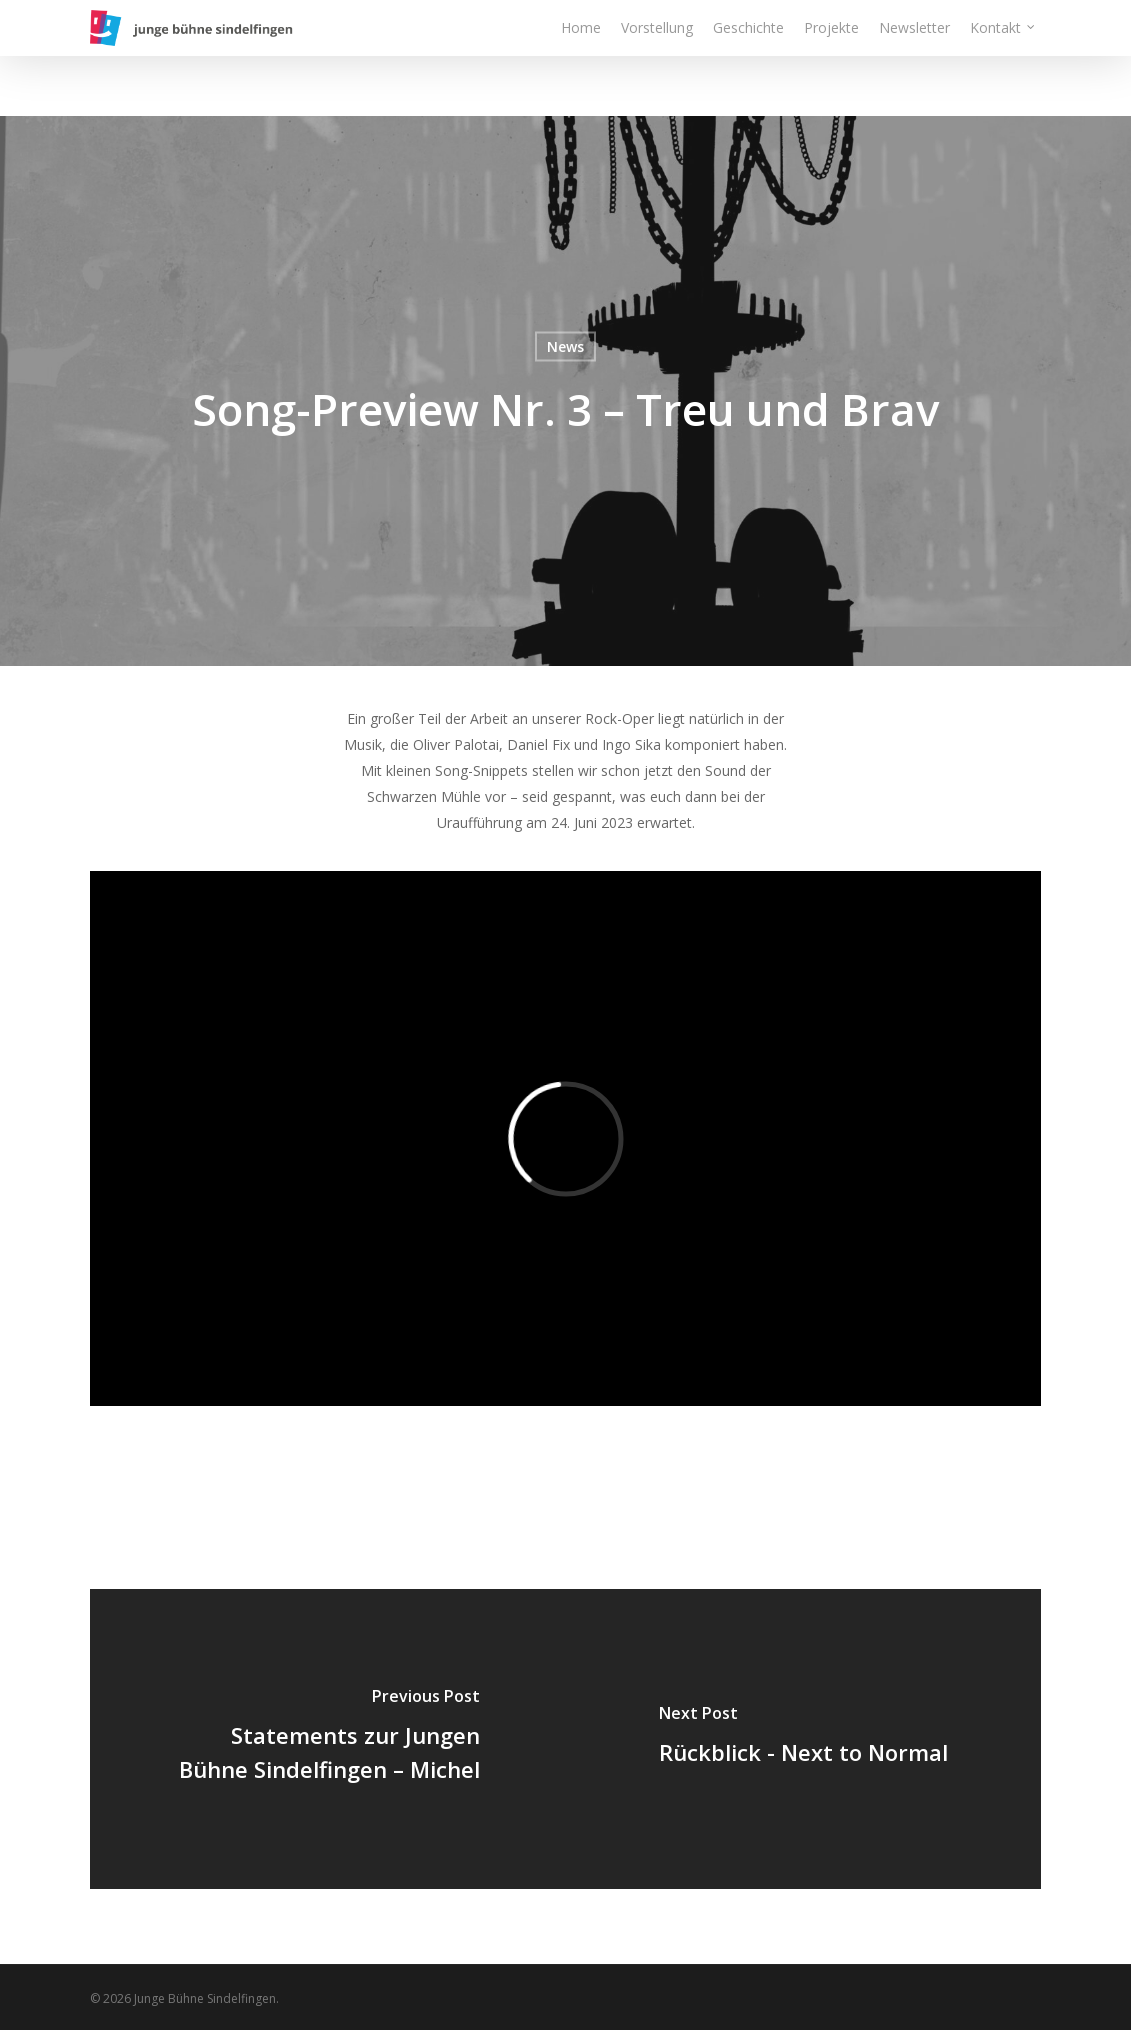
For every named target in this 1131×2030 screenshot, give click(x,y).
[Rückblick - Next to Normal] (804, 1739)
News (565, 346)
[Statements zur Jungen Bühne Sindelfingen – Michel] (328, 1739)
